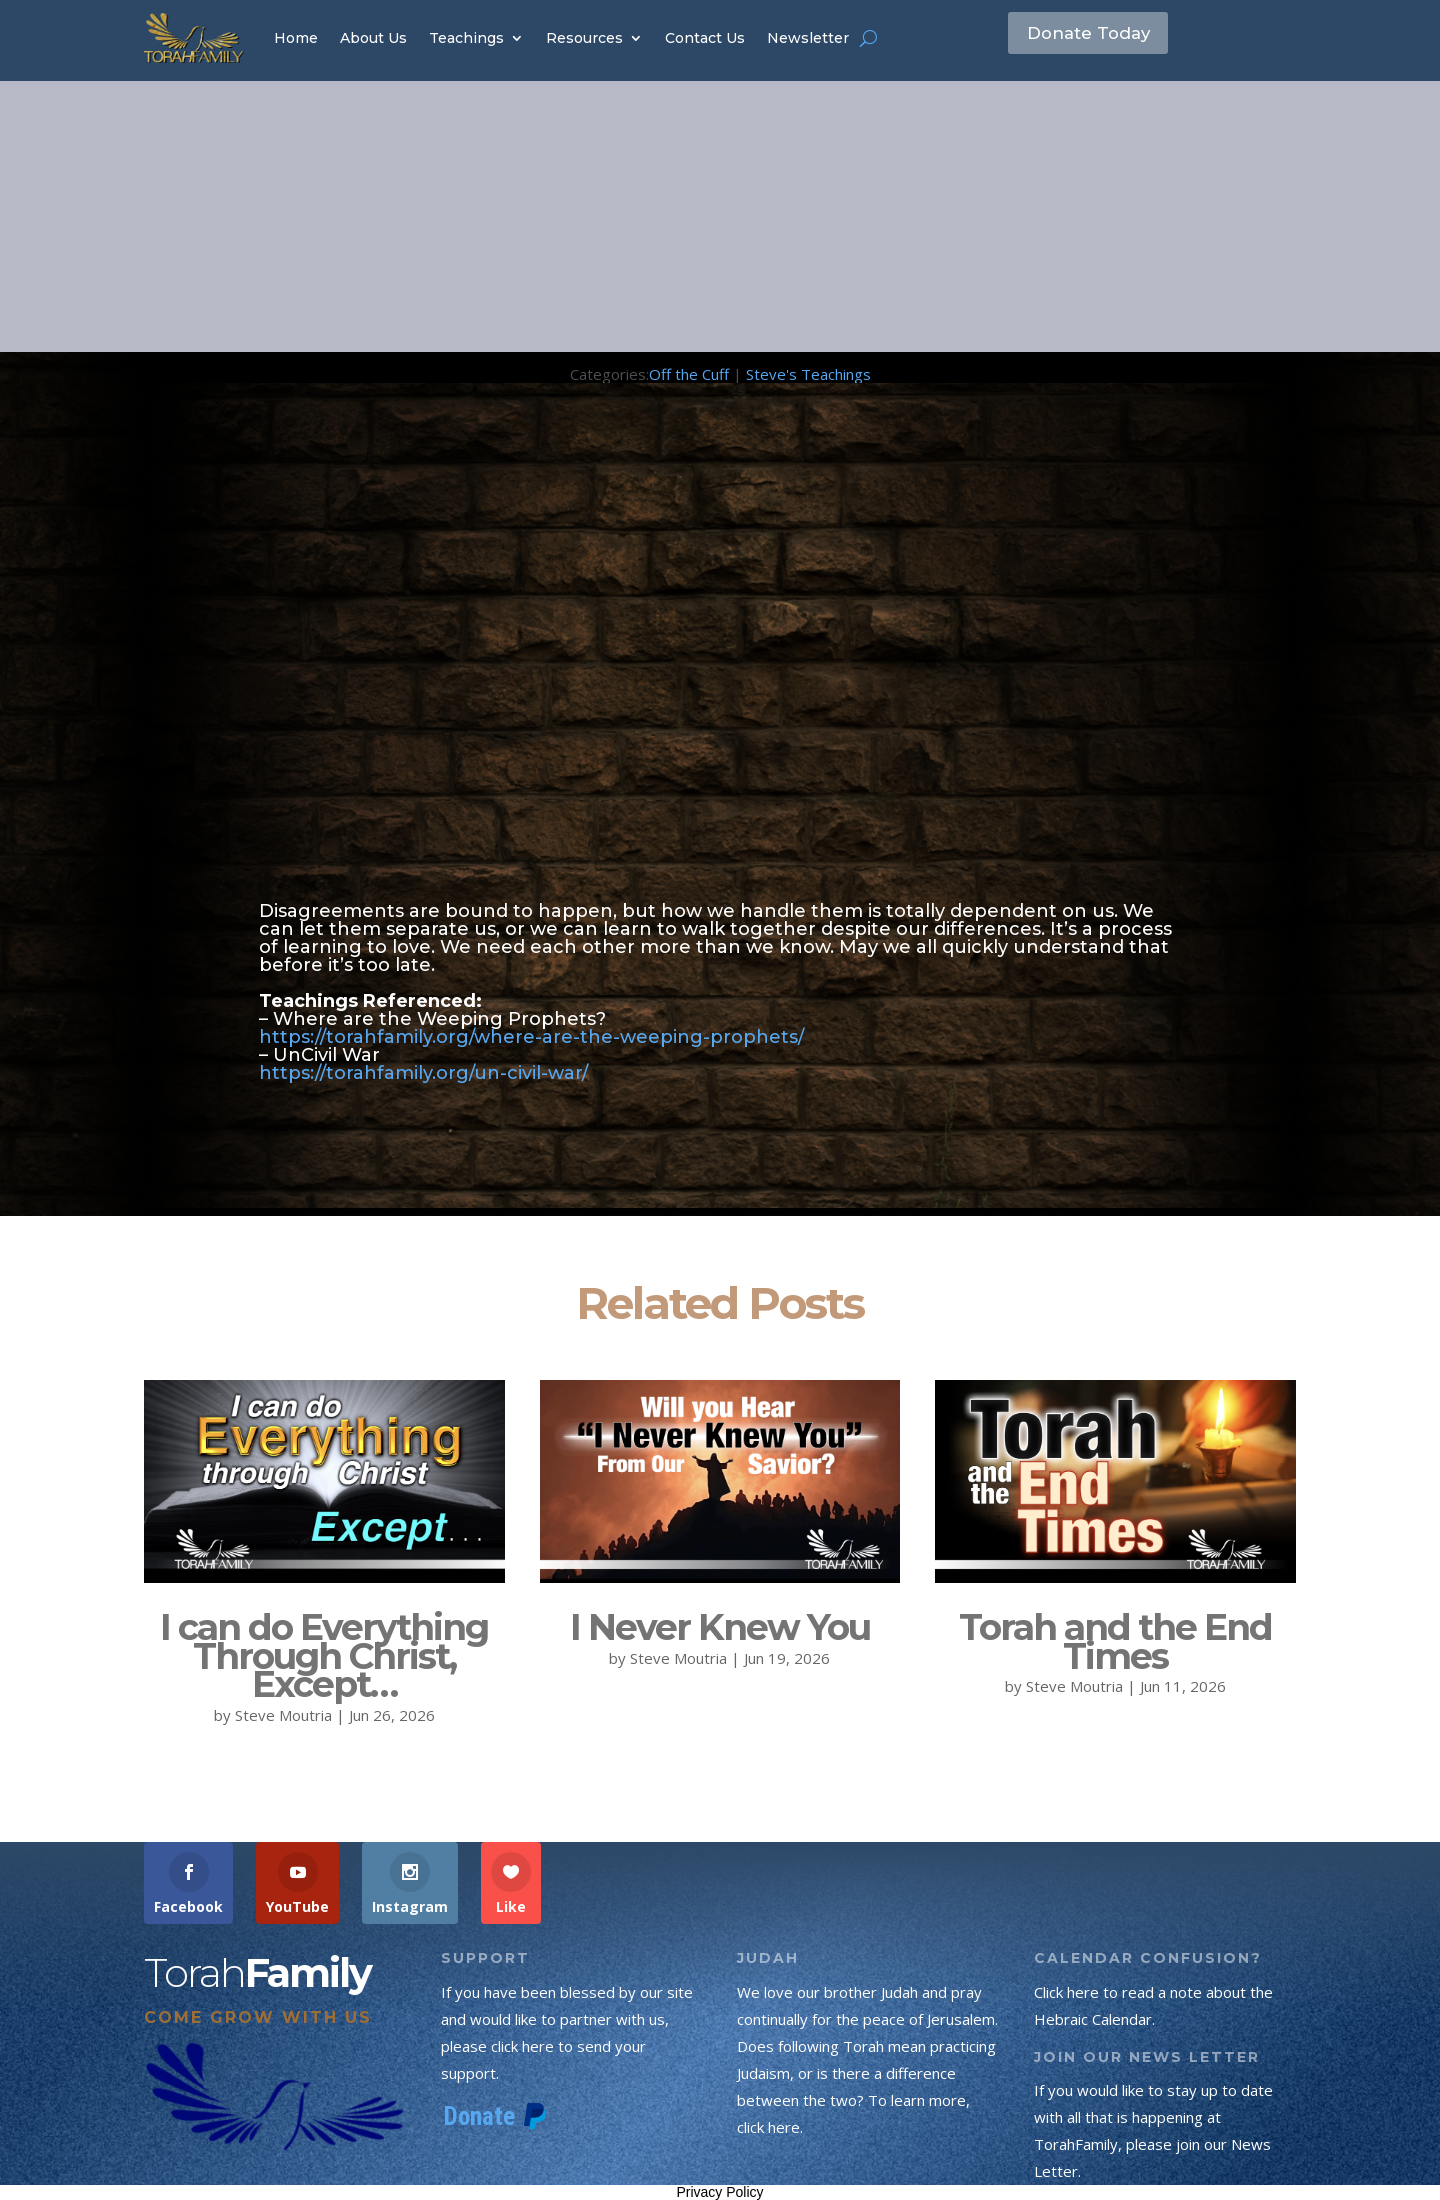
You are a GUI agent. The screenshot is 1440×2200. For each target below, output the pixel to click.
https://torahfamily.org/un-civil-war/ (423, 1073)
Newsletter (808, 38)
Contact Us (705, 38)
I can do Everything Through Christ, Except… (324, 1656)
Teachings (466, 38)
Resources (584, 38)
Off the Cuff (689, 374)
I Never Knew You (720, 1627)
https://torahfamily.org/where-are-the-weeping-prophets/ (531, 1037)
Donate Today (1102, 37)
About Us (373, 38)
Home (296, 38)
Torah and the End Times (1115, 1641)
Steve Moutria (283, 1715)
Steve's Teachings (808, 374)
